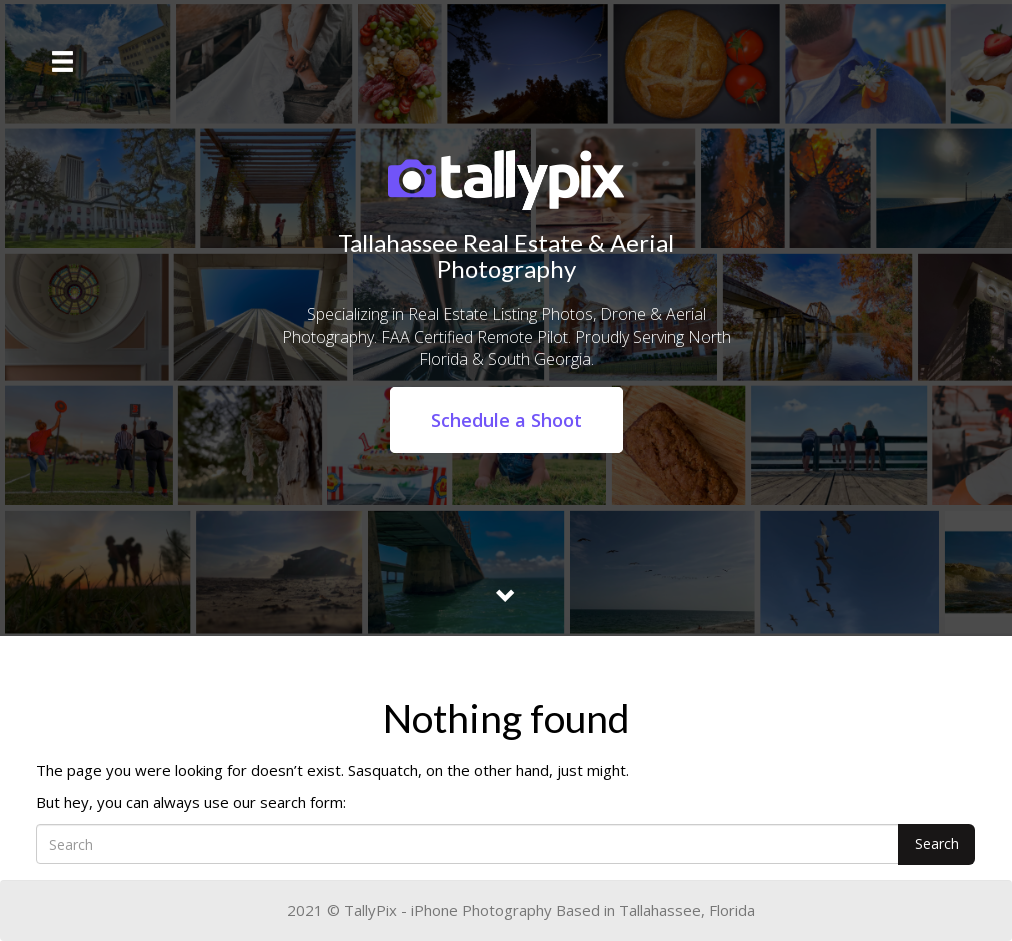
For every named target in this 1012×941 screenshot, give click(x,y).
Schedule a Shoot (506, 420)
